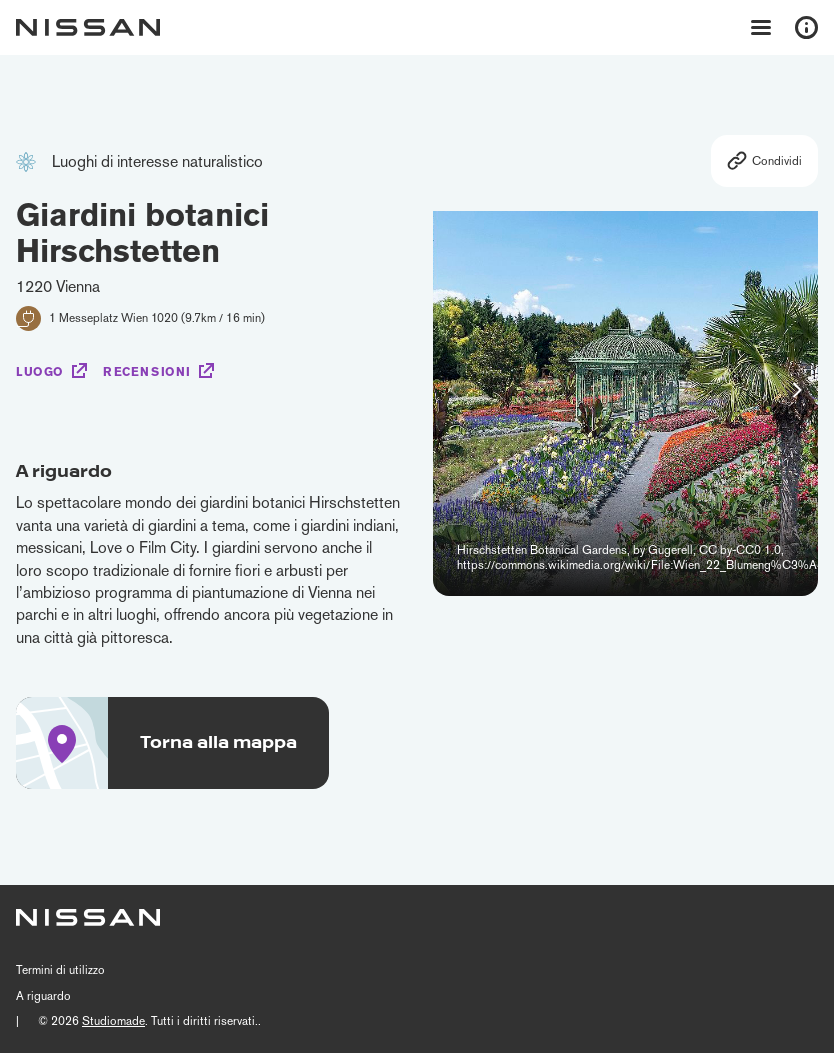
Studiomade (113, 1021)
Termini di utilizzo (60, 970)
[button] (797, 390)
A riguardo (43, 996)
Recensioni (147, 372)
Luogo (40, 372)
